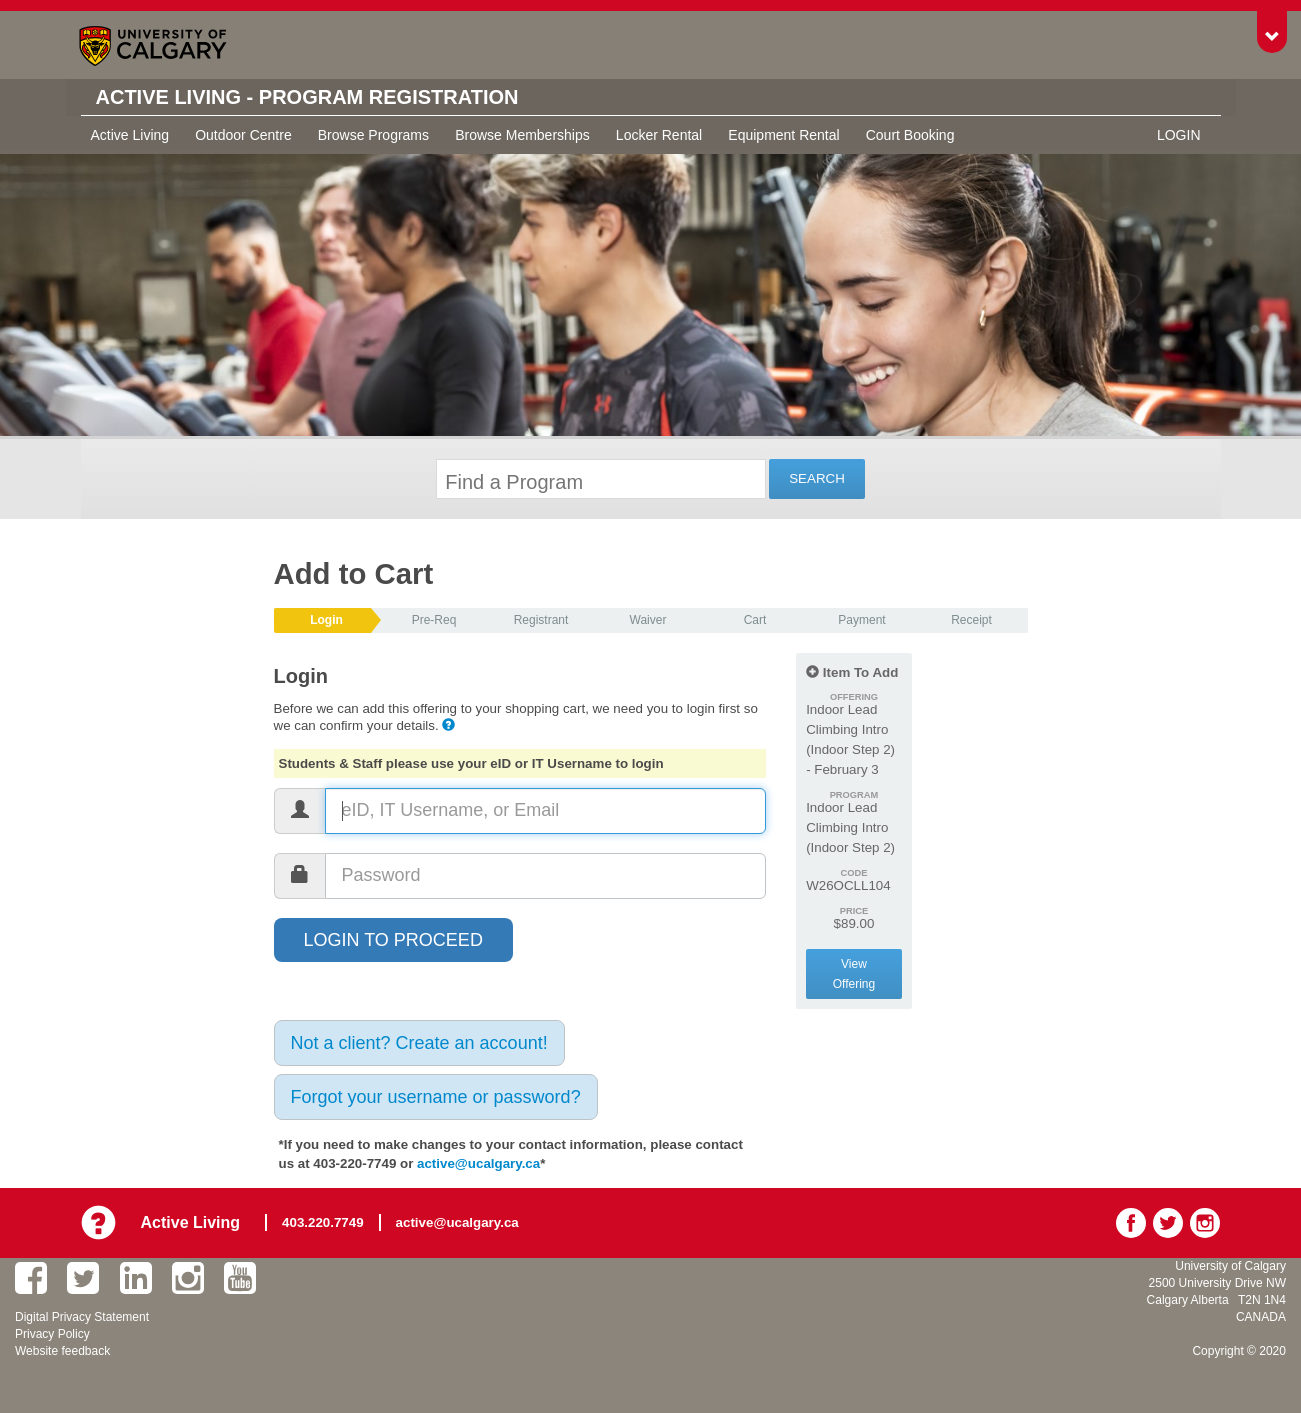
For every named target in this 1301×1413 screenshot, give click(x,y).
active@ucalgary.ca (478, 1163)
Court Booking (910, 135)
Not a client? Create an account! (419, 1043)
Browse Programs (373, 135)
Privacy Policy (52, 1334)
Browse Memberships (522, 135)
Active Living (130, 135)
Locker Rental (659, 135)
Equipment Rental (783, 135)
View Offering (854, 974)
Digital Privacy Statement (82, 1317)
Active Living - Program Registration (307, 97)
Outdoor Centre (243, 135)
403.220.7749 (323, 1222)
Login (1179, 135)
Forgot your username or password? (436, 1097)
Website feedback (62, 1351)
